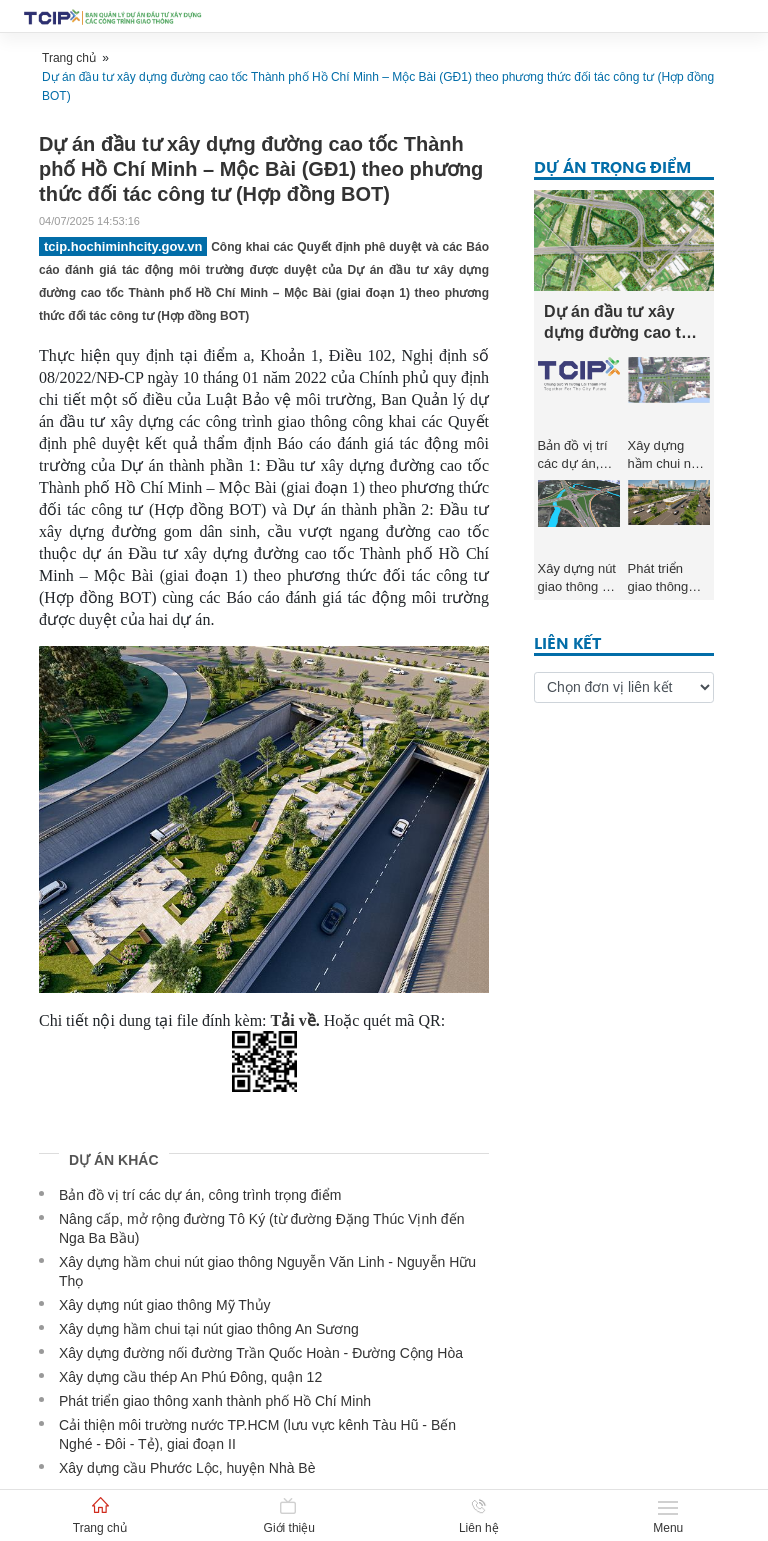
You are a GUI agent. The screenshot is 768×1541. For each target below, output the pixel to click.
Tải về (293, 1020)
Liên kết (567, 642)
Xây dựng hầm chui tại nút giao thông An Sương (209, 1329)
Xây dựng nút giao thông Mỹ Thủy (165, 1305)
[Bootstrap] (114, 16)
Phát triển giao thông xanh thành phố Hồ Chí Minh (215, 1401)
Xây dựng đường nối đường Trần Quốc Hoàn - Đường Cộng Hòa (261, 1353)
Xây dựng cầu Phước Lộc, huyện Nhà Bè (187, 1468)
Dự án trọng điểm (612, 166)
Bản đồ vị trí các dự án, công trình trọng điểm (200, 1195)
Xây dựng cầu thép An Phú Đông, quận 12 (190, 1377)
